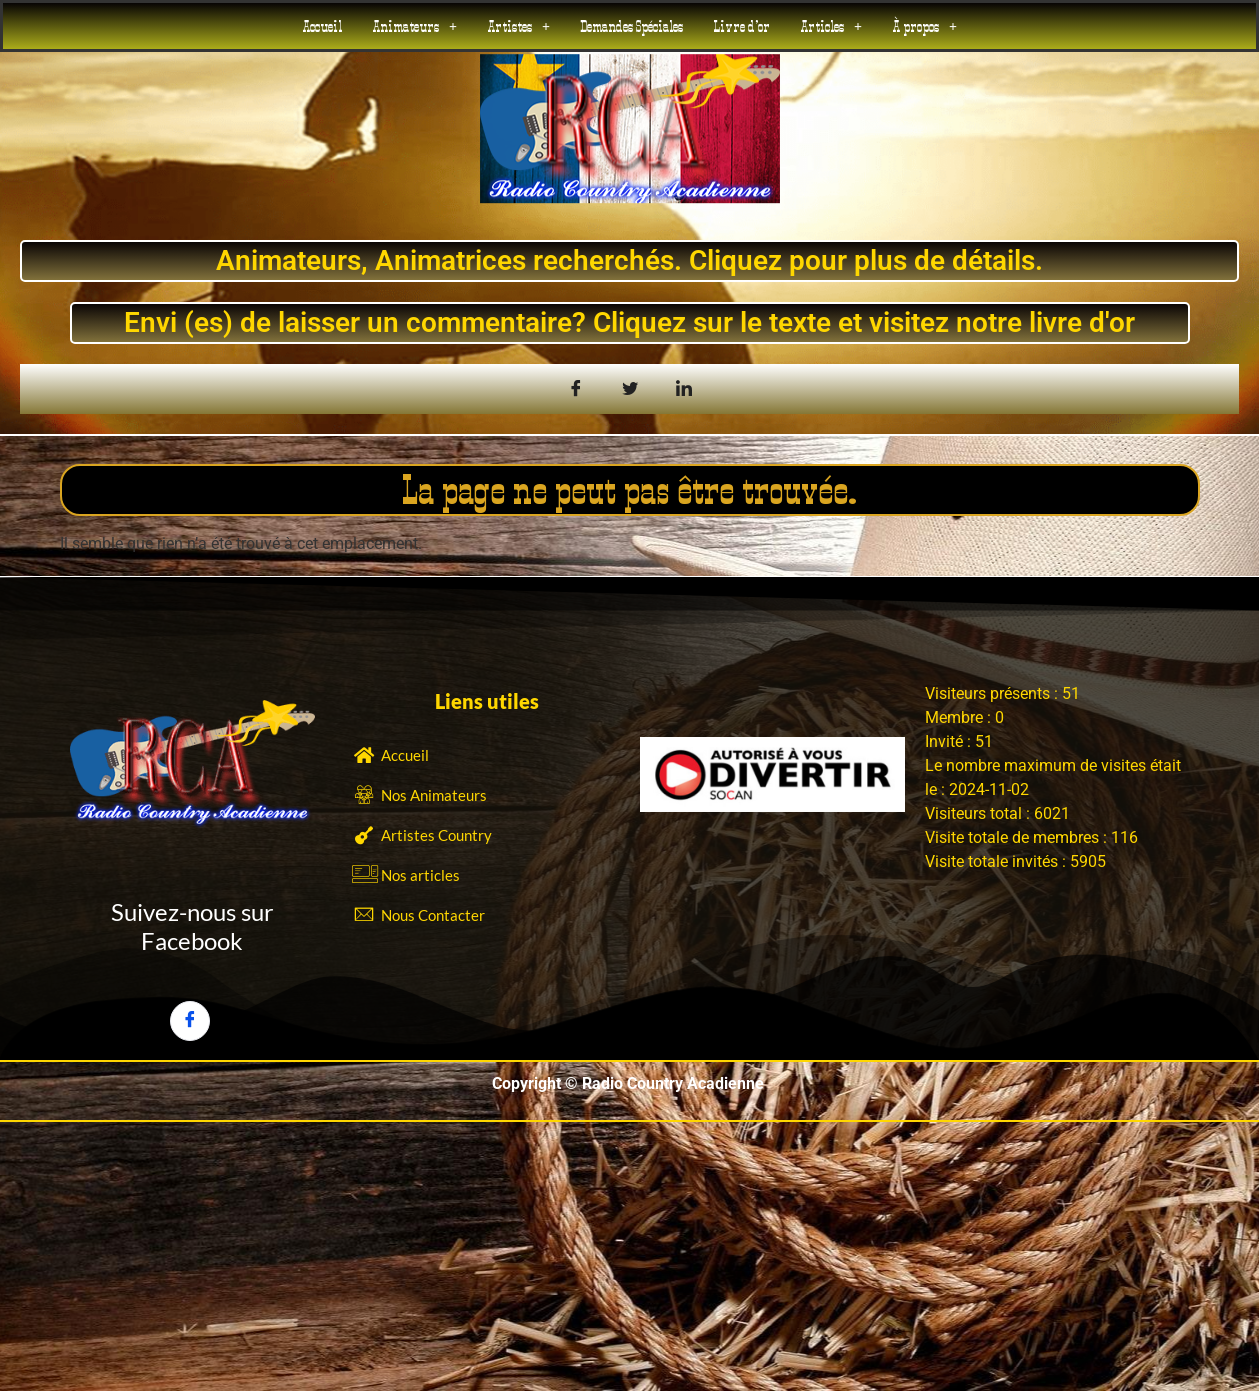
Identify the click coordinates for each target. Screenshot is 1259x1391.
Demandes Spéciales (631, 26)
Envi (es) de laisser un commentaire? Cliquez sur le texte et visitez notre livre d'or (629, 322)
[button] (414, 26)
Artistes (518, 26)
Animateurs (414, 26)
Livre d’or (741, 26)
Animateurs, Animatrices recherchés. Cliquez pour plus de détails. (629, 260)
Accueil (322, 26)
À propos (924, 26)
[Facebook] (190, 1021)
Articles (831, 26)
